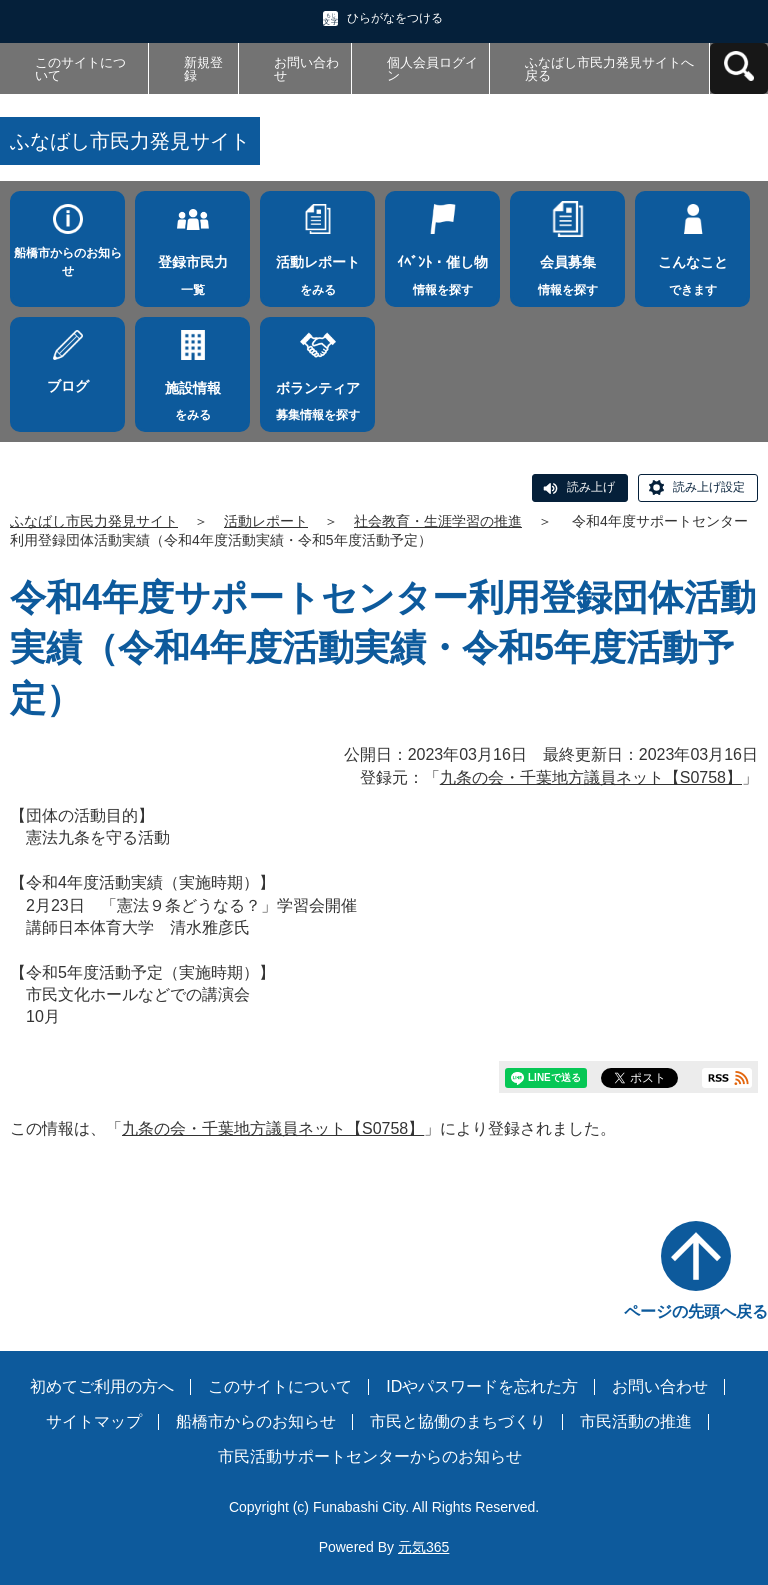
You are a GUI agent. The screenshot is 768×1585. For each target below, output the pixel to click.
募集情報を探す (317, 396)
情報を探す (442, 270)
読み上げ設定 (709, 487)
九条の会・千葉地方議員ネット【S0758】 (591, 777)
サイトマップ (94, 1421)
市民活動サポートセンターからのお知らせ (370, 1456)
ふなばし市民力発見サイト (94, 521)
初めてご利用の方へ (102, 1386)
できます (692, 270)
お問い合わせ (306, 69)
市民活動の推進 (636, 1421)
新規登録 (203, 69)
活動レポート (266, 521)
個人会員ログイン (432, 69)
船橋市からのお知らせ (68, 262)
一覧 (192, 270)
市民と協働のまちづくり (458, 1421)
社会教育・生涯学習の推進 (438, 521)
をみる (317, 270)
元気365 (423, 1547)
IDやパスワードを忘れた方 (482, 1386)
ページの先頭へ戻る (696, 1311)
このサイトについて (80, 69)
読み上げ (591, 487)
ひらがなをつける (395, 18)
